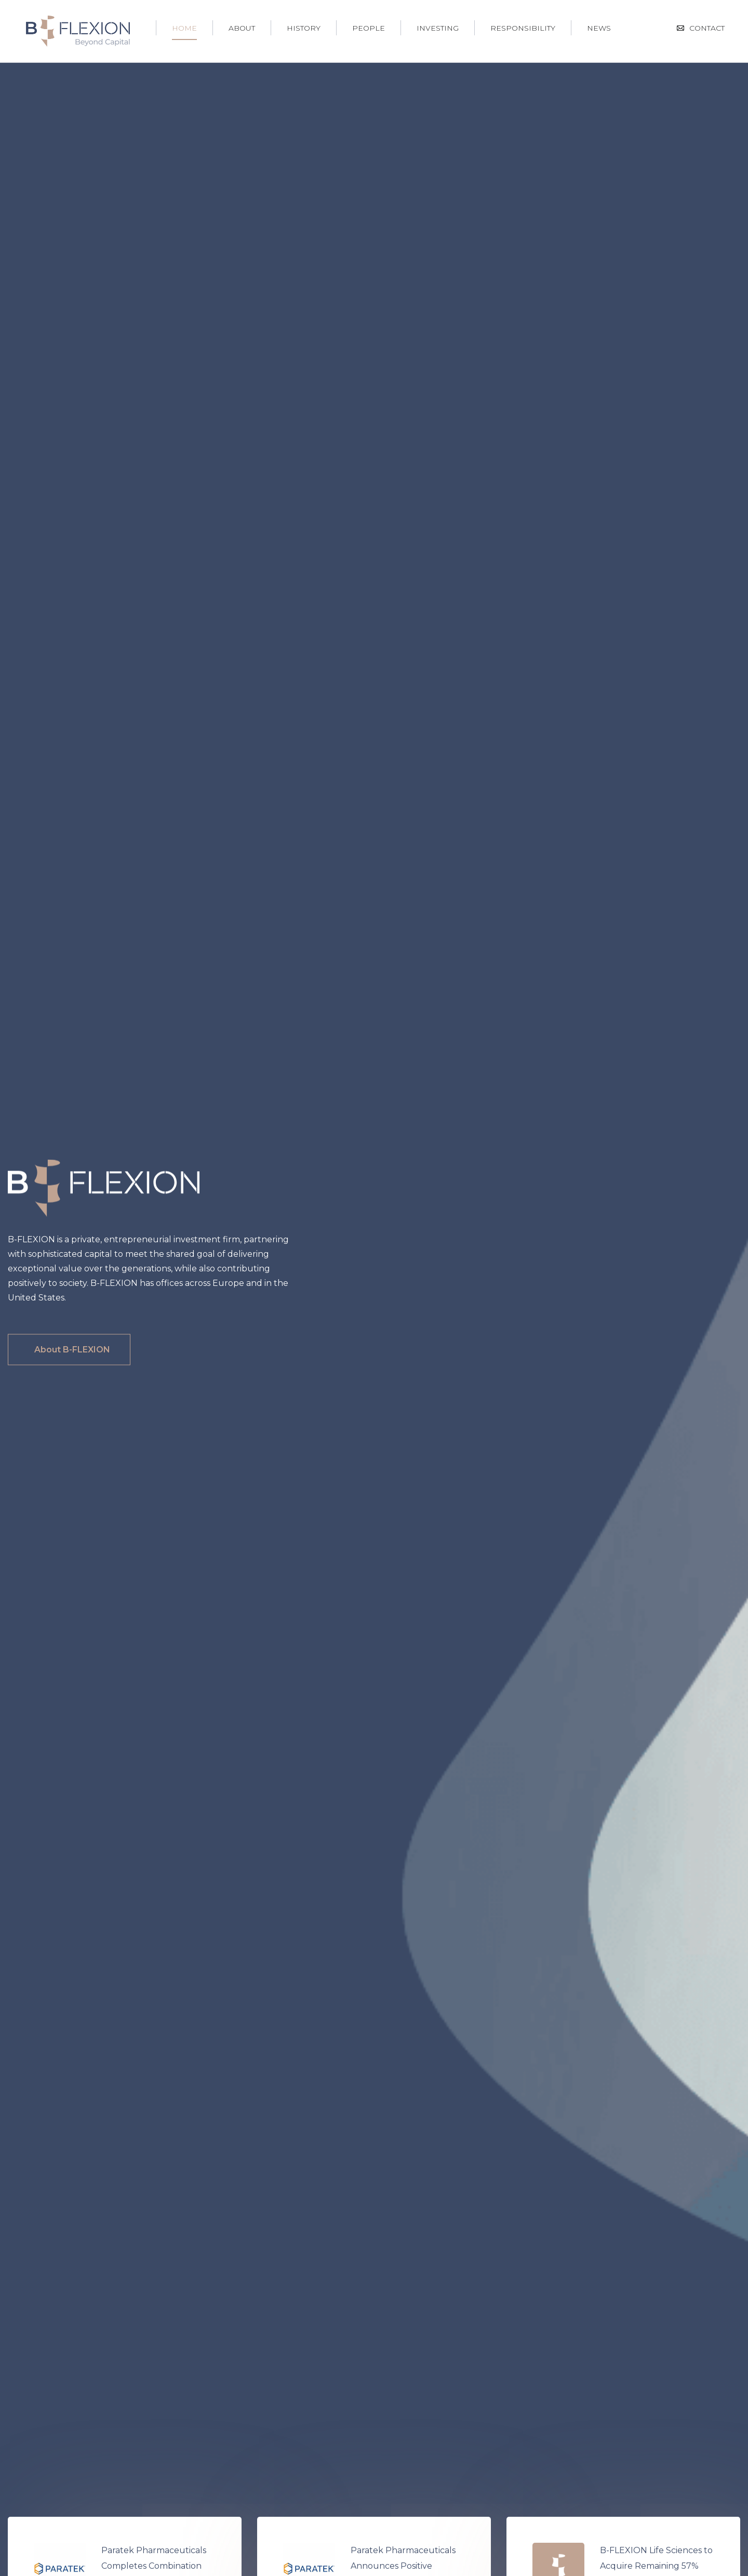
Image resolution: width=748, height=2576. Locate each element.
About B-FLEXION (72, 1350)
